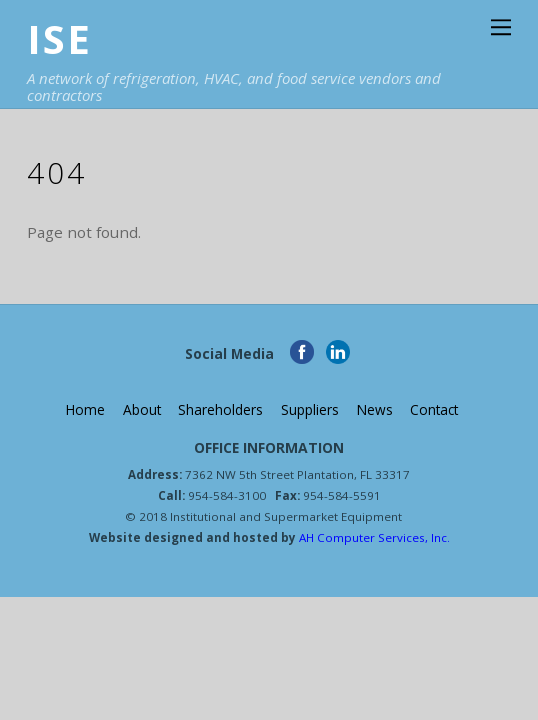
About (142, 409)
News (375, 409)
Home (85, 409)
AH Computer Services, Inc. (373, 537)
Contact (434, 409)
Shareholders (220, 409)
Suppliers (310, 409)
